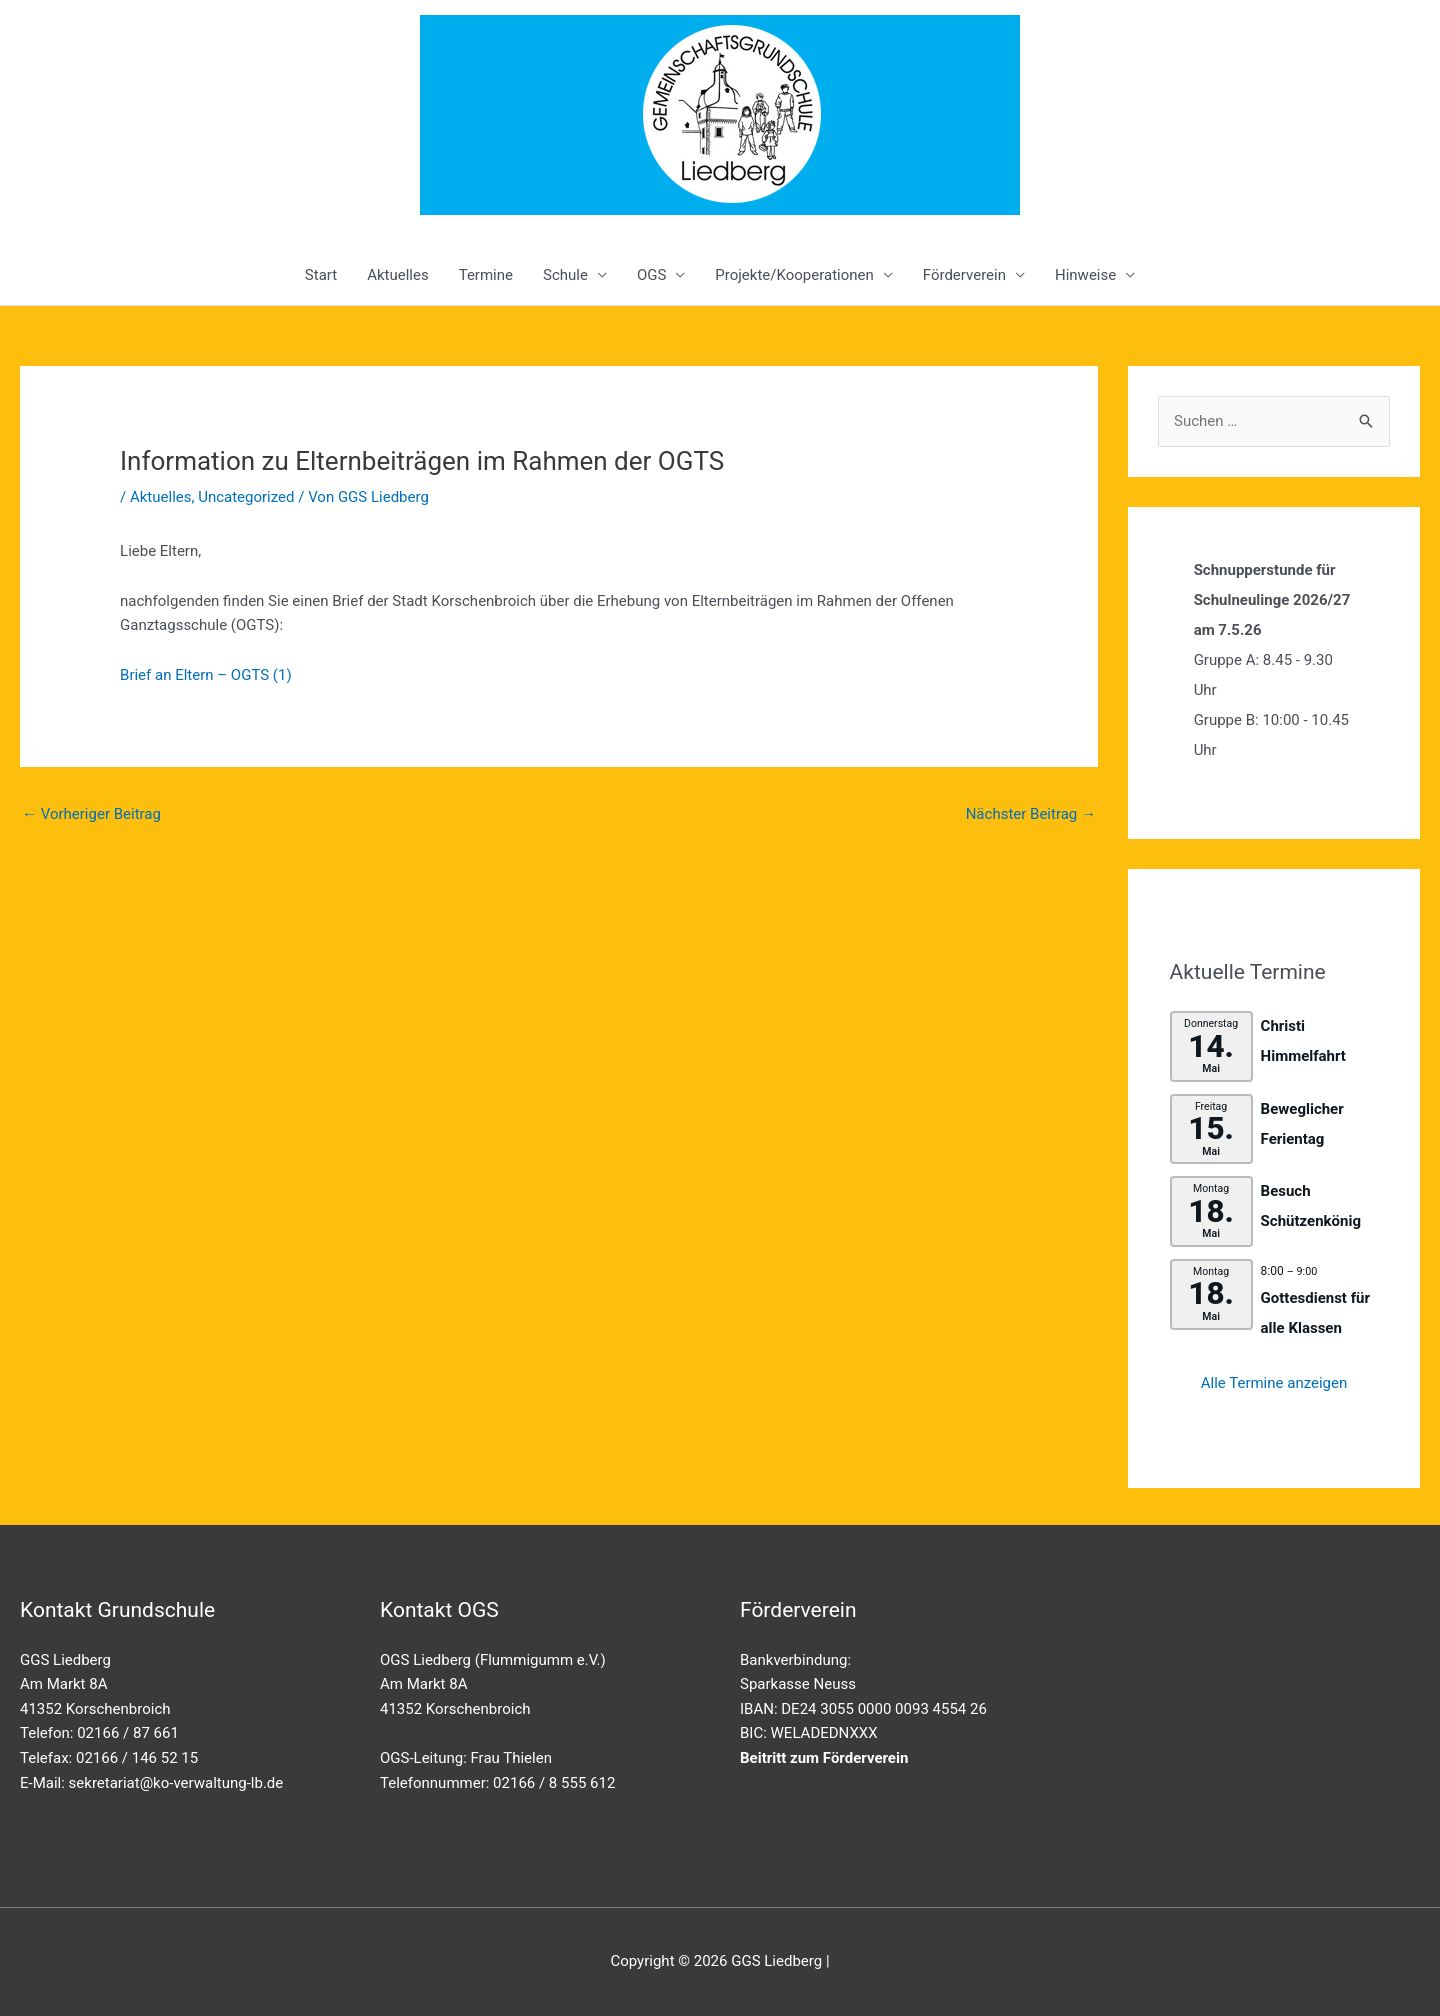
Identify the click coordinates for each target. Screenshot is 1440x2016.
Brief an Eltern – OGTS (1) (206, 675)
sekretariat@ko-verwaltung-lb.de (176, 1783)
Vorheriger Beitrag (91, 814)
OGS (651, 275)
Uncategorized (246, 497)
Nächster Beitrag (1031, 814)
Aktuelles (398, 275)
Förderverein (964, 275)
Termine (486, 275)
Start (321, 275)
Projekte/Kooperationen (794, 275)
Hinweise (1085, 275)
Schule (565, 275)
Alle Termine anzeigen (1274, 1383)
